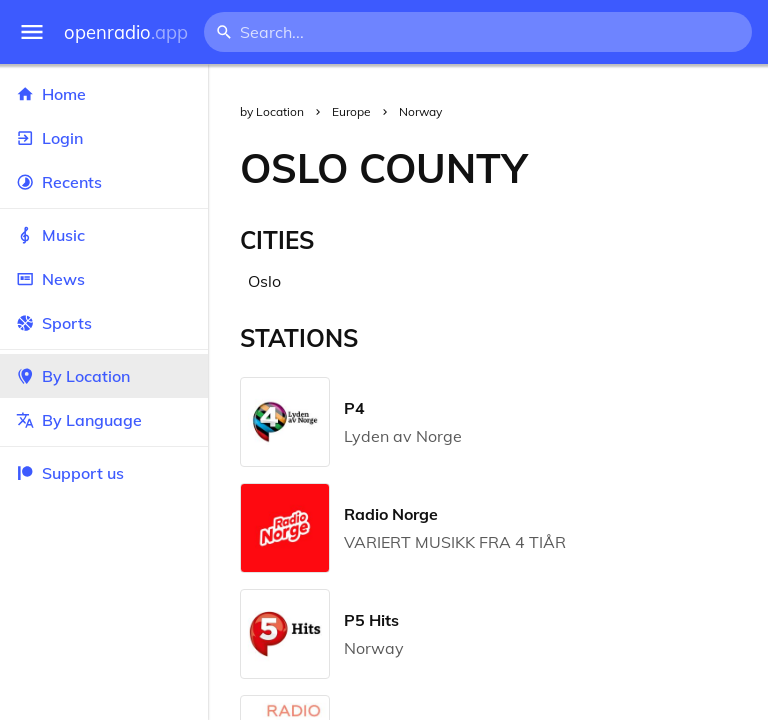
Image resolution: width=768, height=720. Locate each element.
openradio (126, 32)
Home (104, 94)
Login (104, 138)
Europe (351, 111)
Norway (420, 111)
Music (104, 235)
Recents (104, 182)
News (104, 279)
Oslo (264, 281)
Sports (104, 323)
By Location (104, 376)
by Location (272, 111)
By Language (104, 420)
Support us (70, 473)
